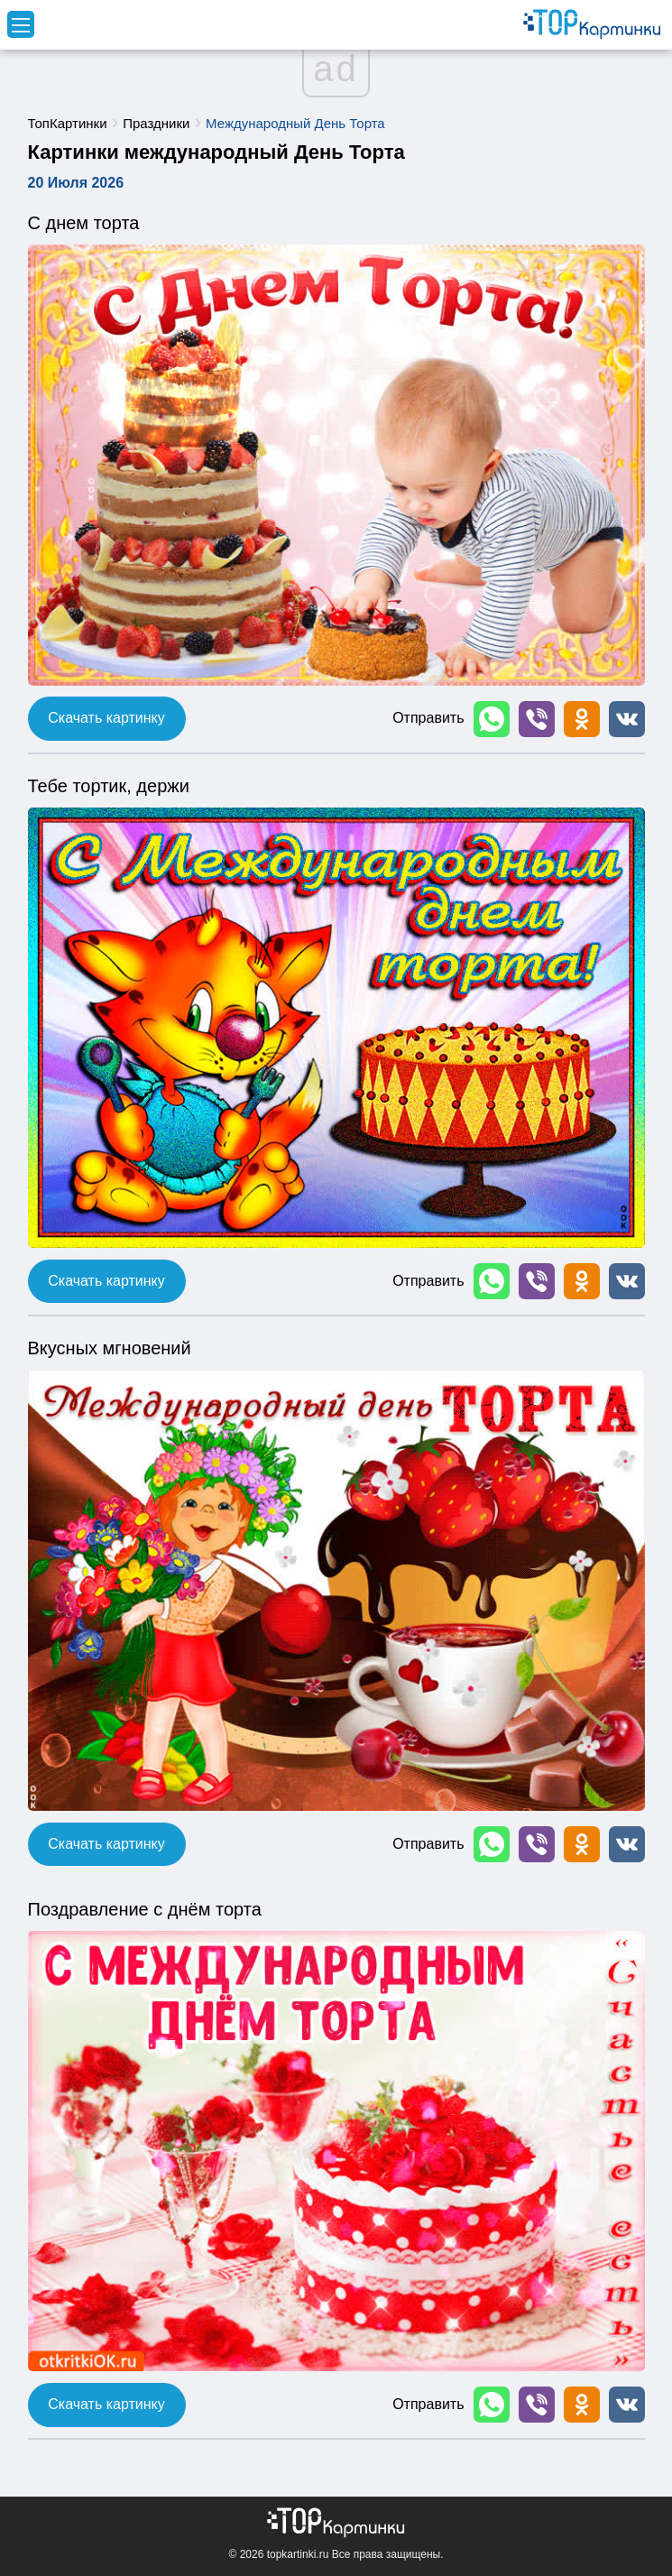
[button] (492, 719)
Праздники (156, 123)
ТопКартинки (67, 123)
